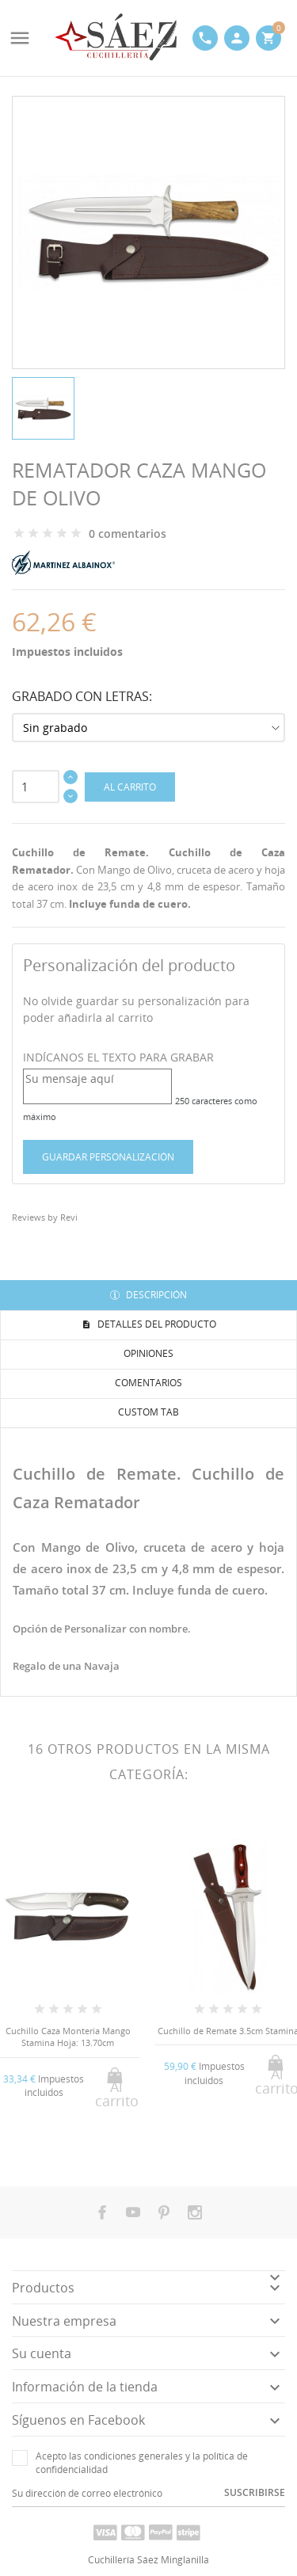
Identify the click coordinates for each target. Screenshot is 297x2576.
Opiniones (148, 1353)
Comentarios (148, 1382)
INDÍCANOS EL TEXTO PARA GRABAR (118, 1057)
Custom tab (148, 1412)
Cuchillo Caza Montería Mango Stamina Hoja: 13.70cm (68, 2036)
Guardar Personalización (108, 1157)
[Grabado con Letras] (148, 727)
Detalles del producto (155, 1324)
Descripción (155, 1294)
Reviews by (45, 1217)
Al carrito (130, 787)
